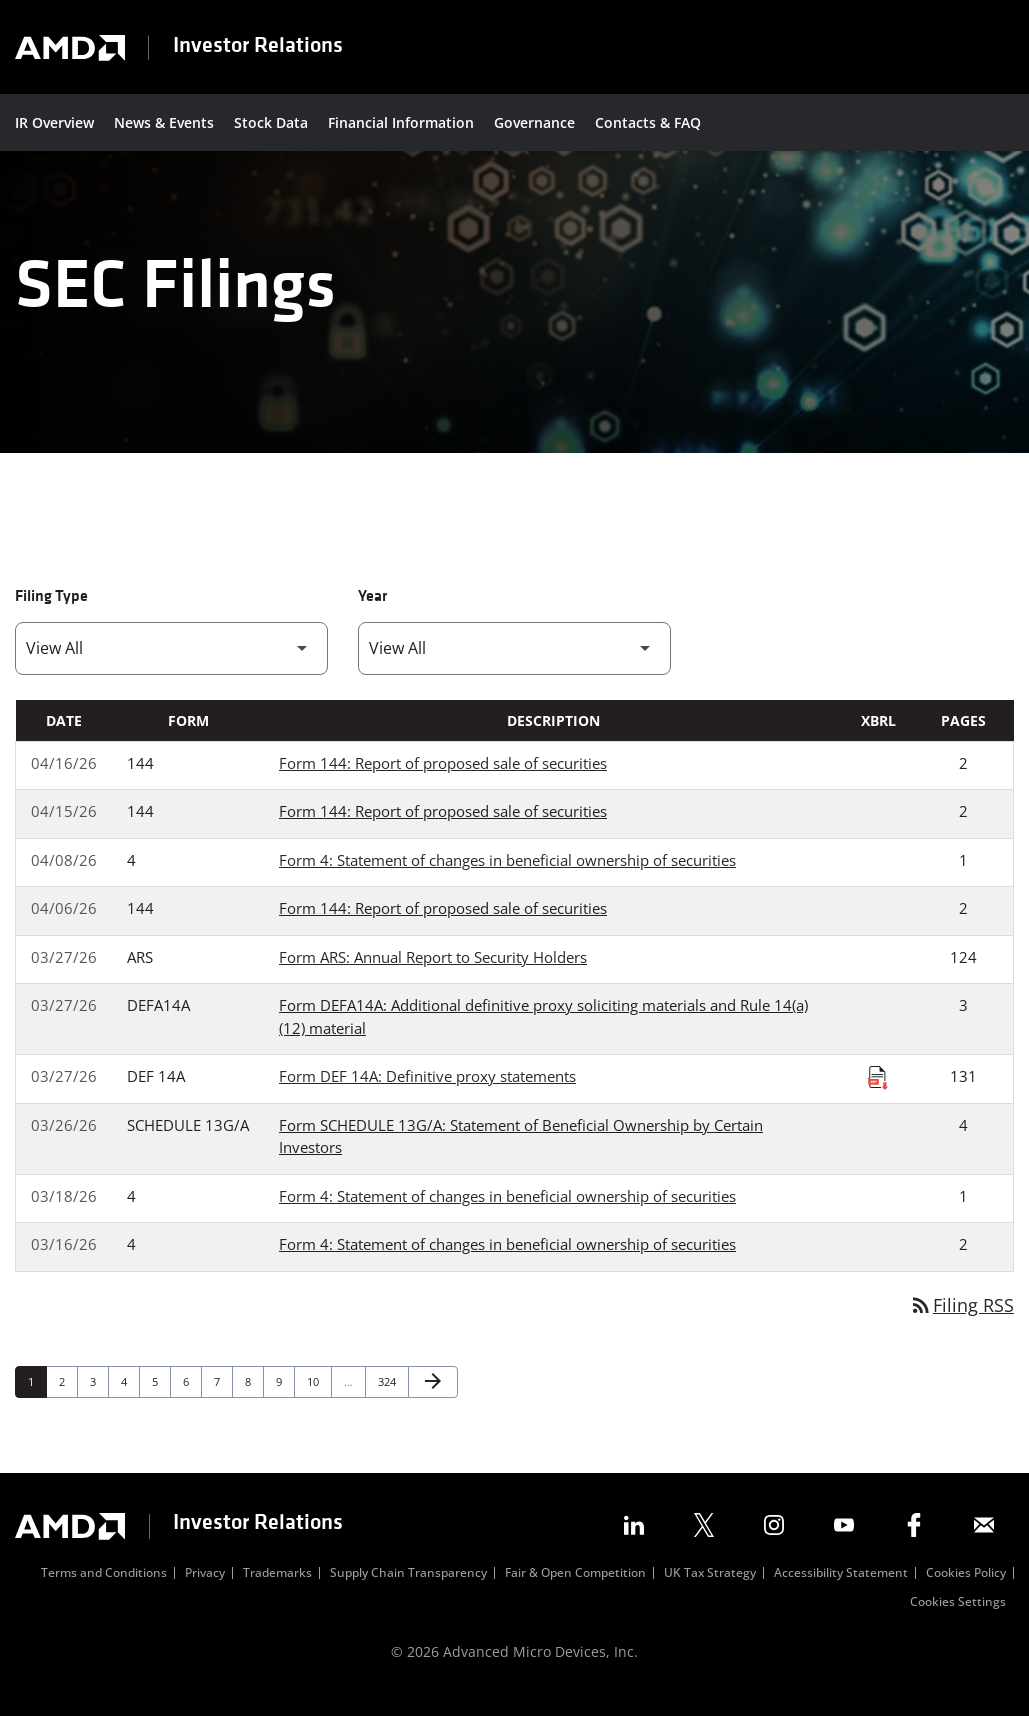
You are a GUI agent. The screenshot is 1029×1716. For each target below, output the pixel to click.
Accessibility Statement (841, 1591)
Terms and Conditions (104, 1591)
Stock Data (271, 122)
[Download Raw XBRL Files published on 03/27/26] (878, 1094)
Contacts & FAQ (648, 122)
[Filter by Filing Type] (171, 664)
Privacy (205, 1591)
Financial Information (401, 122)
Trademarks (277, 1591)
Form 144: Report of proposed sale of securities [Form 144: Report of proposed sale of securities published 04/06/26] (443, 925)
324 (389, 1398)
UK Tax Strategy (710, 1591)
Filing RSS (961, 1321)
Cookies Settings (958, 1620)
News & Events (164, 122)
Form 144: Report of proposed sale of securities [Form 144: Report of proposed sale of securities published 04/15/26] (443, 828)
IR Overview (54, 122)
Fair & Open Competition (575, 1591)
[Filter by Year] (514, 664)
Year (372, 613)
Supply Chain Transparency (408, 1591)
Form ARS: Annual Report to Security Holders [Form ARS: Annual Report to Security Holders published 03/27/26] (433, 973)
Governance (534, 122)
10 (318, 1398)
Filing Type (51, 613)
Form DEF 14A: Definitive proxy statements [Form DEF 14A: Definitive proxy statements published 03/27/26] (427, 1093)
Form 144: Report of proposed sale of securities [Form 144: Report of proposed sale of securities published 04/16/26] (443, 779)
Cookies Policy (966, 1591)
